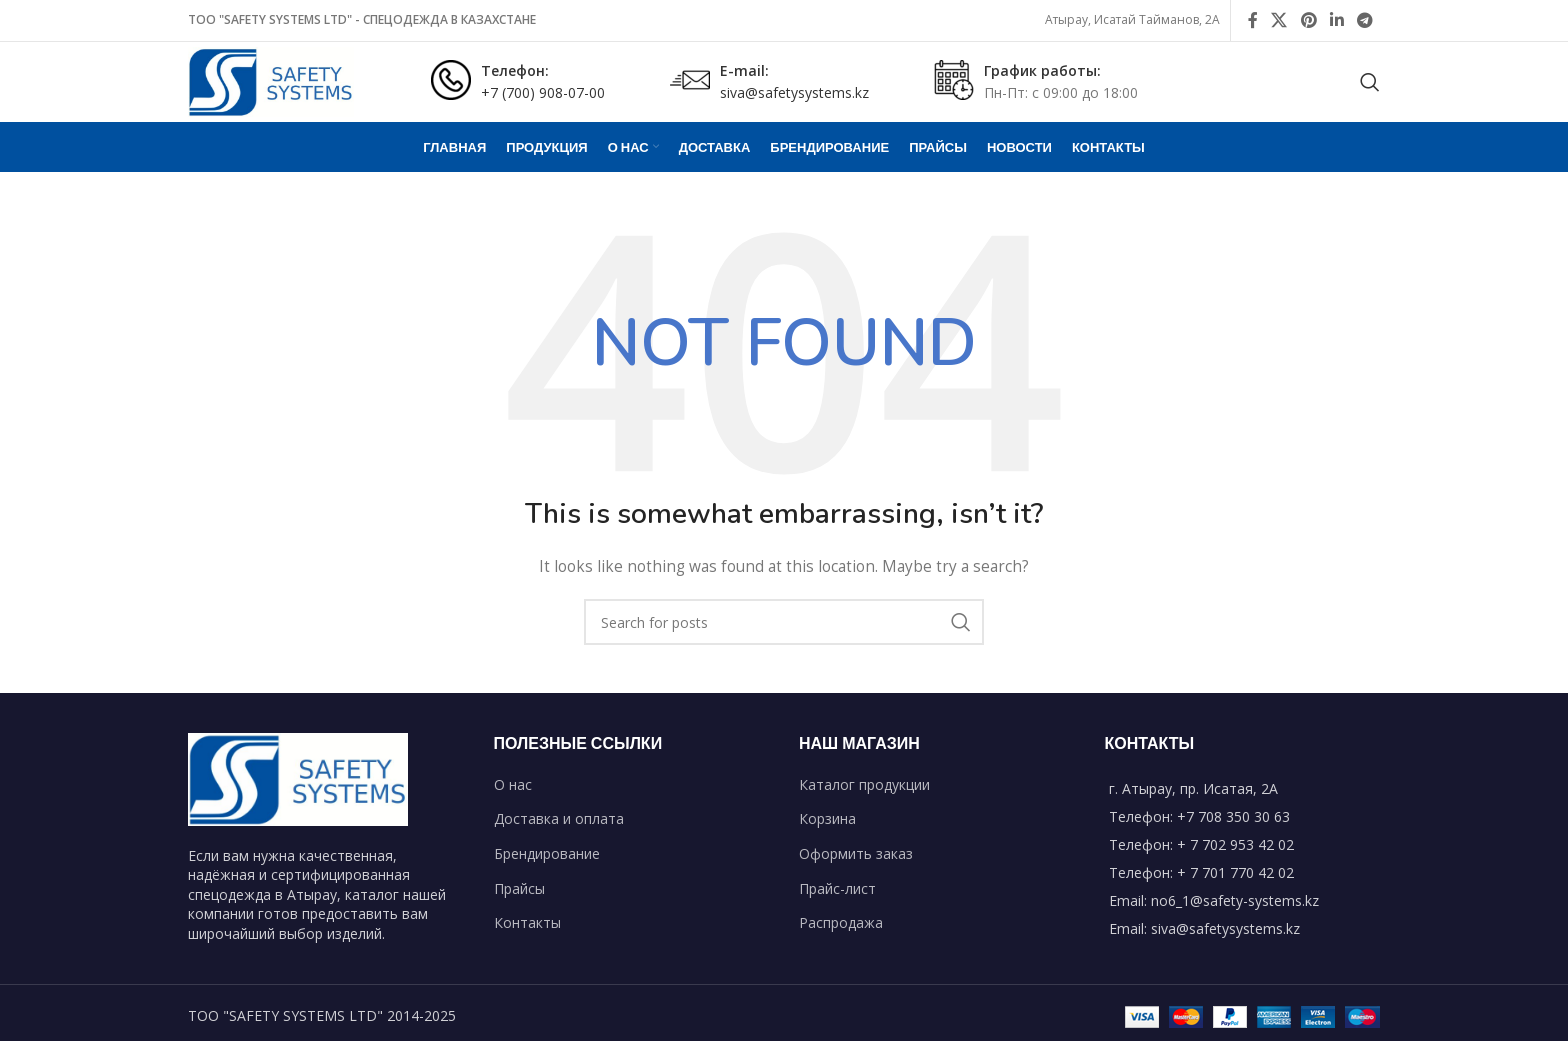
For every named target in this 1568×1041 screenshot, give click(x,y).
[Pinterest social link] (1308, 20)
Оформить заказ (856, 853)
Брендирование (547, 853)
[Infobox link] (518, 82)
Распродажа (841, 922)
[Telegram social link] (1365, 20)
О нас (513, 784)
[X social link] (1279, 20)
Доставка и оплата (559, 818)
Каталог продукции (864, 784)
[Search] (1370, 82)
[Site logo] (271, 80)
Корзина (827, 818)
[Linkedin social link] (1336, 20)
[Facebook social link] (1253, 20)
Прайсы (519, 888)
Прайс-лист (837, 888)
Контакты (527, 922)
